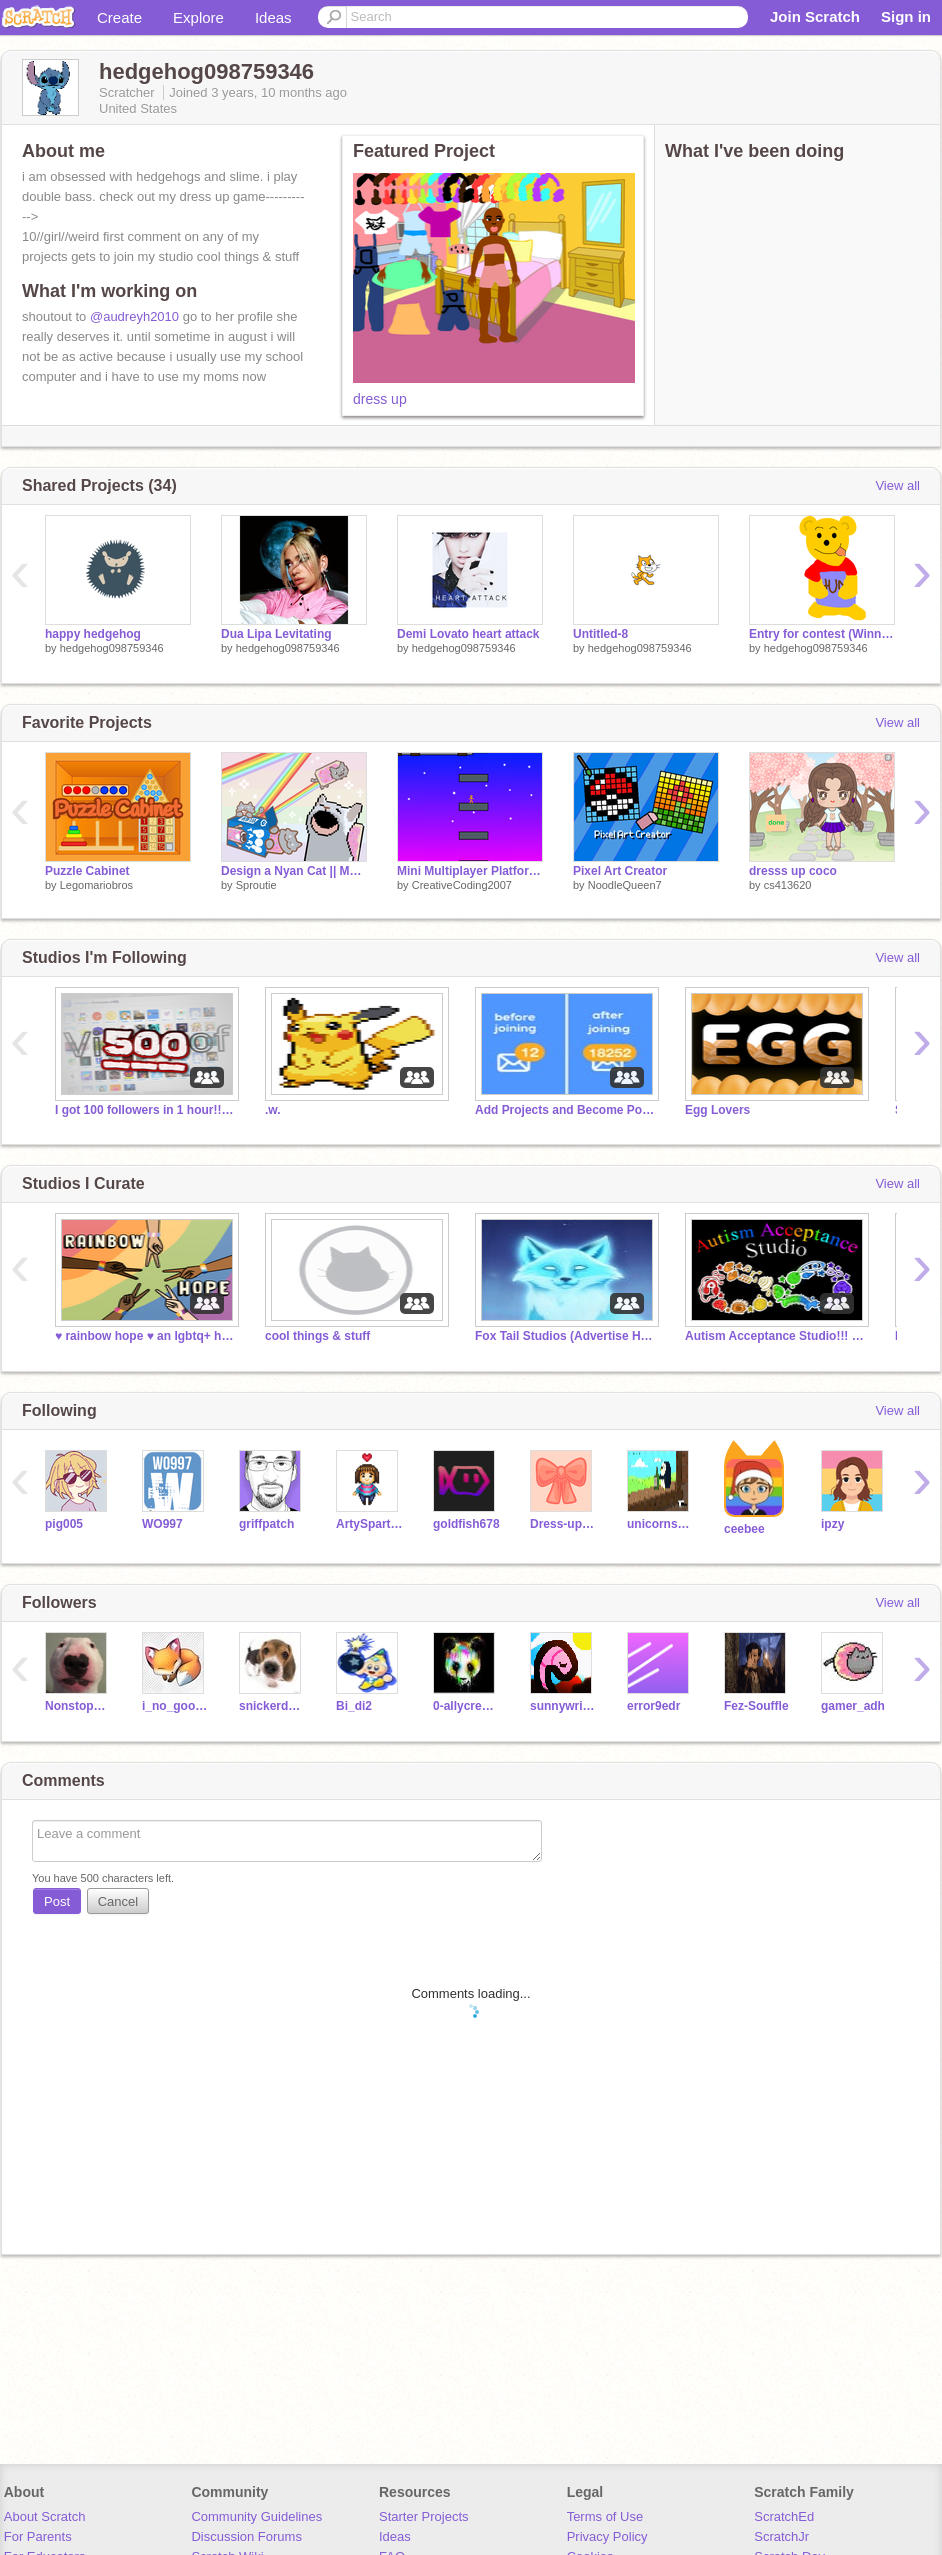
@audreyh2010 (134, 316)
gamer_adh (853, 1706)
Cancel (118, 1901)
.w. (273, 1110)
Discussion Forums (246, 2536)
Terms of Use (605, 2516)
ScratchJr (781, 2536)
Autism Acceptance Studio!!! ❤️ (775, 1336)
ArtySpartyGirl (369, 1524)
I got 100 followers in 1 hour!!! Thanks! (145, 1110)
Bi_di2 (354, 1706)
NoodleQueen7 (625, 885)
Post (57, 1901)
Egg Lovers (717, 1110)
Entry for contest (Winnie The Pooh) (822, 634)
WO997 (162, 1524)
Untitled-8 (600, 634)
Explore (198, 17)
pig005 (64, 1524)
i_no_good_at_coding (175, 1706)
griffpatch (266, 1524)
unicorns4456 (660, 1524)
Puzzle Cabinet (87, 871)
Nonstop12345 (78, 1706)
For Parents (38, 2536)
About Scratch (45, 2516)
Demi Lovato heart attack (468, 634)
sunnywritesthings (563, 1706)
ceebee (744, 1529)
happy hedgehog (93, 634)
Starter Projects (424, 2516)
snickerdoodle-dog (272, 1706)
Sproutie (256, 885)
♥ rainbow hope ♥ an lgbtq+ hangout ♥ (145, 1336)
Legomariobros (96, 885)
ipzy (832, 1524)
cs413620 (788, 885)
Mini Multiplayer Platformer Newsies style (470, 871)
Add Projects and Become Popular (565, 1110)
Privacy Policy (607, 2536)
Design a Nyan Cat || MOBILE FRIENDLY (294, 871)
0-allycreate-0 (466, 1706)
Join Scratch (815, 16)
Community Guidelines (256, 2516)
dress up (380, 399)
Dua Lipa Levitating (276, 634)
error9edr (653, 1706)
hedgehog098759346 (112, 648)
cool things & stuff (317, 1336)
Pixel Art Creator (620, 871)
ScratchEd (784, 2516)
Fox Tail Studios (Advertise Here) (565, 1336)
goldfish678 (466, 1524)
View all (897, 485)
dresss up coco (793, 871)
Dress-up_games (563, 1524)
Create (119, 17)
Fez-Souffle (756, 1706)
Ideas (273, 17)
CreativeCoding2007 (462, 885)
